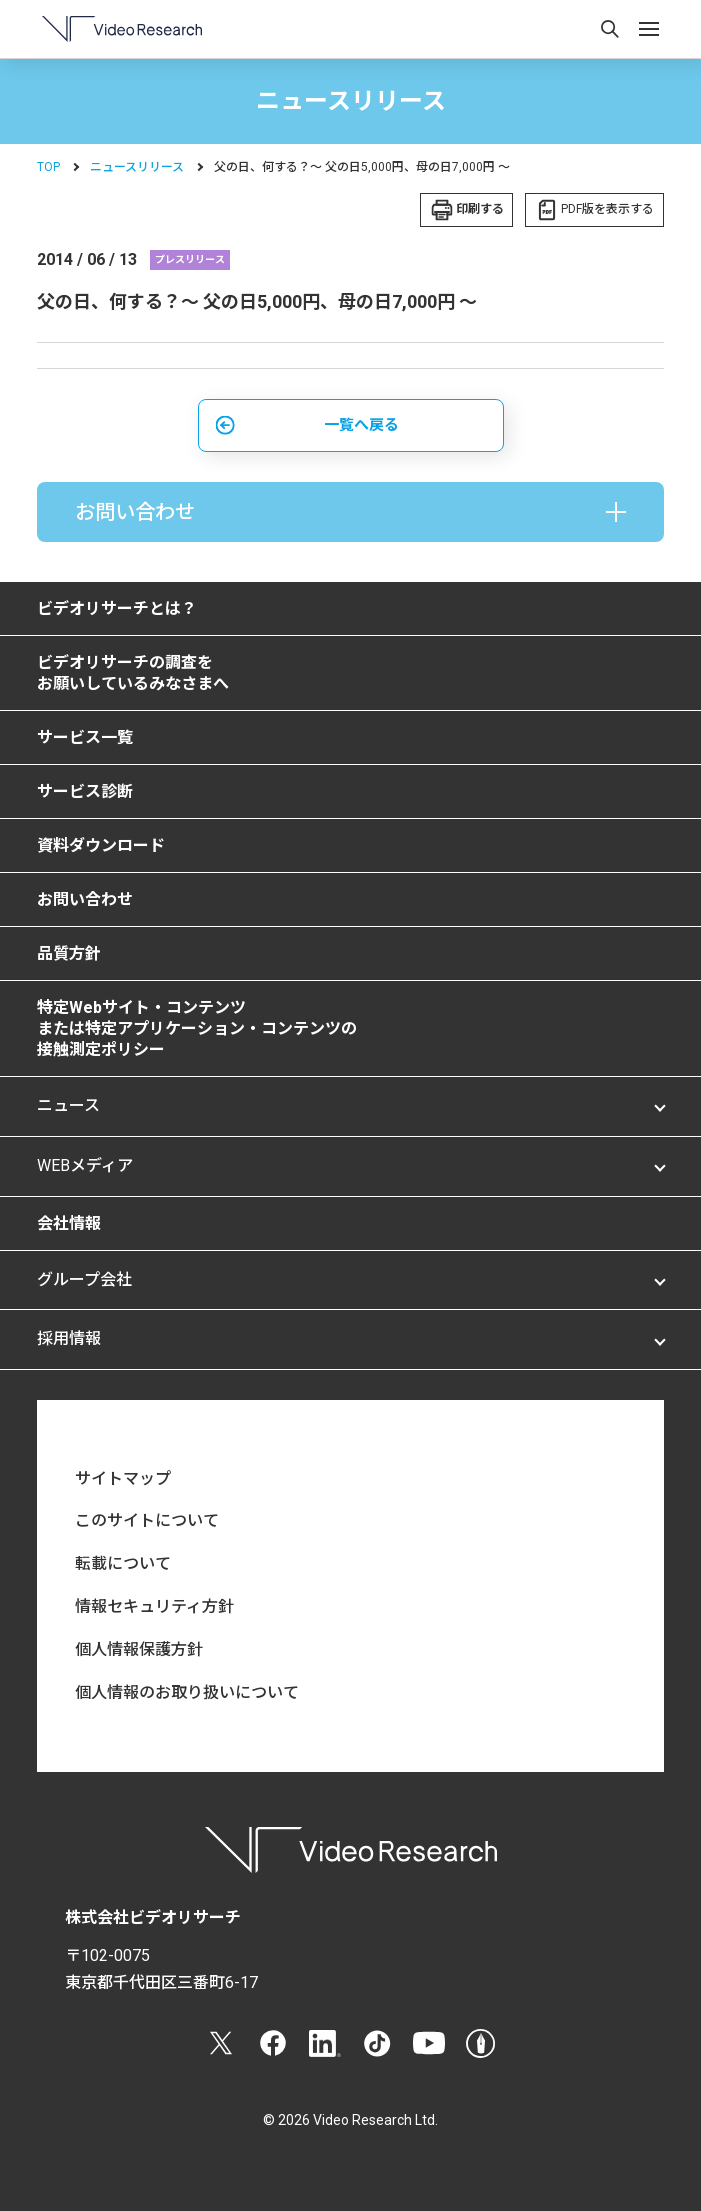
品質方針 (69, 953)
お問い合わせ (85, 899)
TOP (48, 167)
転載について (123, 1563)
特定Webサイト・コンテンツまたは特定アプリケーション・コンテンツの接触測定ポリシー (197, 1028)
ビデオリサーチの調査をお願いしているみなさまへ (133, 673)
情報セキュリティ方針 (154, 1606)
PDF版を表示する (607, 209)
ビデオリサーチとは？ (117, 608)
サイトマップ (123, 1478)
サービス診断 (85, 791)
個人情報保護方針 (139, 1649)
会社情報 (69, 1223)
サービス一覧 (85, 737)
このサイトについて (147, 1520)
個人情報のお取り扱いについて (187, 1692)
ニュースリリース (137, 167)
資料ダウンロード (101, 845)
